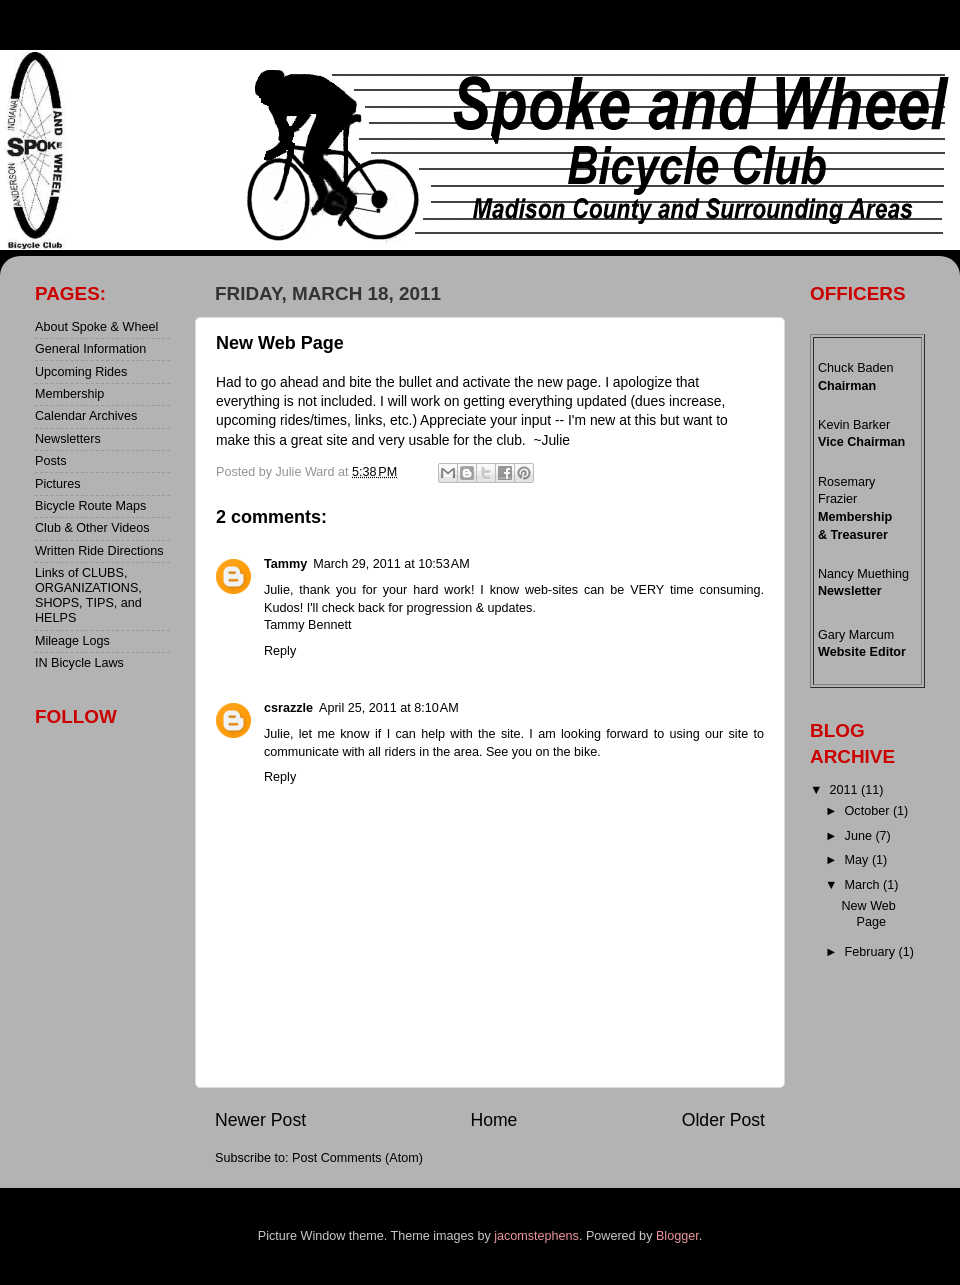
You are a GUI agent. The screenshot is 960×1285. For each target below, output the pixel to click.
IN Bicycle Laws (79, 663)
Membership (69, 394)
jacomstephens (536, 1236)
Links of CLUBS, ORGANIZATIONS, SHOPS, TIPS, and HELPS (88, 595)
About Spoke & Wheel (96, 327)
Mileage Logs (72, 641)
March (864, 885)
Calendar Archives (86, 416)
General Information (90, 349)
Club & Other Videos (92, 528)
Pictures (58, 484)
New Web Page (868, 913)
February (872, 952)
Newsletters (68, 439)
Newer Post (260, 1120)
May (858, 860)
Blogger (677, 1236)
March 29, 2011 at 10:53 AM (391, 564)
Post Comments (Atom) (357, 1158)
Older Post (723, 1120)
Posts (51, 461)
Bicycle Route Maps (90, 506)
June (860, 836)
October (869, 811)
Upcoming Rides (81, 372)
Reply (280, 651)
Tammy (285, 564)
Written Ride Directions (99, 551)
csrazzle (288, 708)
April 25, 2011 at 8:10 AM (389, 708)
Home (493, 1120)
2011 (845, 790)
